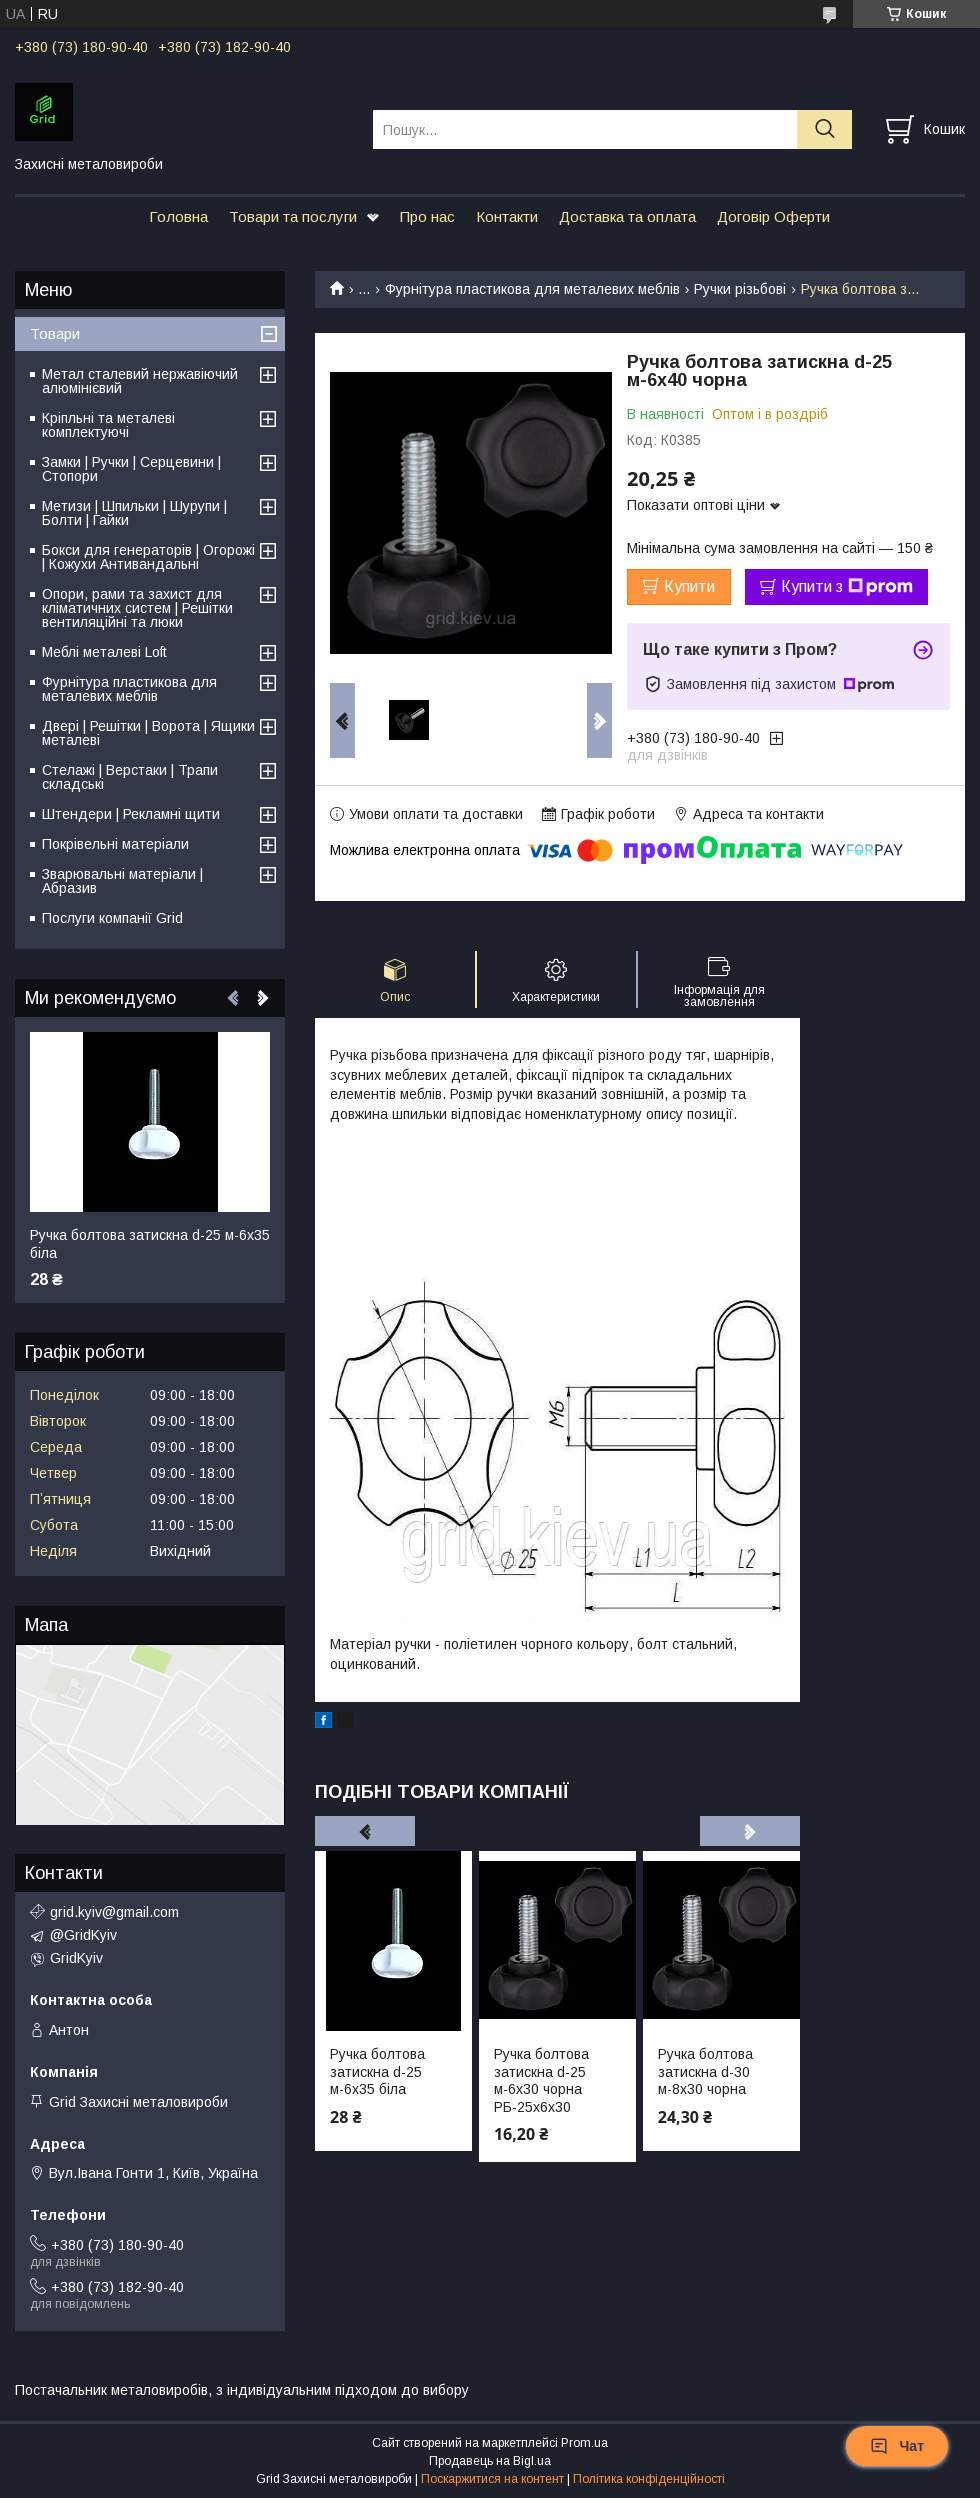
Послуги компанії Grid (112, 918)
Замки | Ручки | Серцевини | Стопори (131, 469)
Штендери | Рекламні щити (131, 814)
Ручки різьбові (740, 289)
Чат (897, 2446)
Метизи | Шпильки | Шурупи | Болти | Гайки (134, 513)
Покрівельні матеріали (115, 844)
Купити (689, 586)
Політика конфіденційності (649, 2479)
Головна (178, 216)
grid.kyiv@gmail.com (114, 1912)
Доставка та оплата (627, 216)
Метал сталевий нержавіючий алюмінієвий (140, 381)
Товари (55, 333)
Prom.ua (584, 2443)
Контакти (507, 216)
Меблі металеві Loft (104, 652)
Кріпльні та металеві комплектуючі (108, 425)
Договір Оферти (773, 216)
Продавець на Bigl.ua (490, 2461)
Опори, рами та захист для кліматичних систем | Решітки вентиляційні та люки (137, 608)
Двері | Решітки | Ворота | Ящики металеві (148, 733)
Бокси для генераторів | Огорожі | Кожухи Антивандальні (148, 557)
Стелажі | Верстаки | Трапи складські (130, 777)
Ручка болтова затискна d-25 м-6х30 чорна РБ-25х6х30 (541, 2080)
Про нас (427, 216)
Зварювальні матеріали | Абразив (122, 881)
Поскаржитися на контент (492, 2479)
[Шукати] (824, 129)
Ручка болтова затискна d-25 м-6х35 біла (377, 2071)
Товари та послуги (293, 216)
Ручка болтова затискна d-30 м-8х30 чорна (705, 2071)
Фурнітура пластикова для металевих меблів (532, 289)
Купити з (847, 587)
